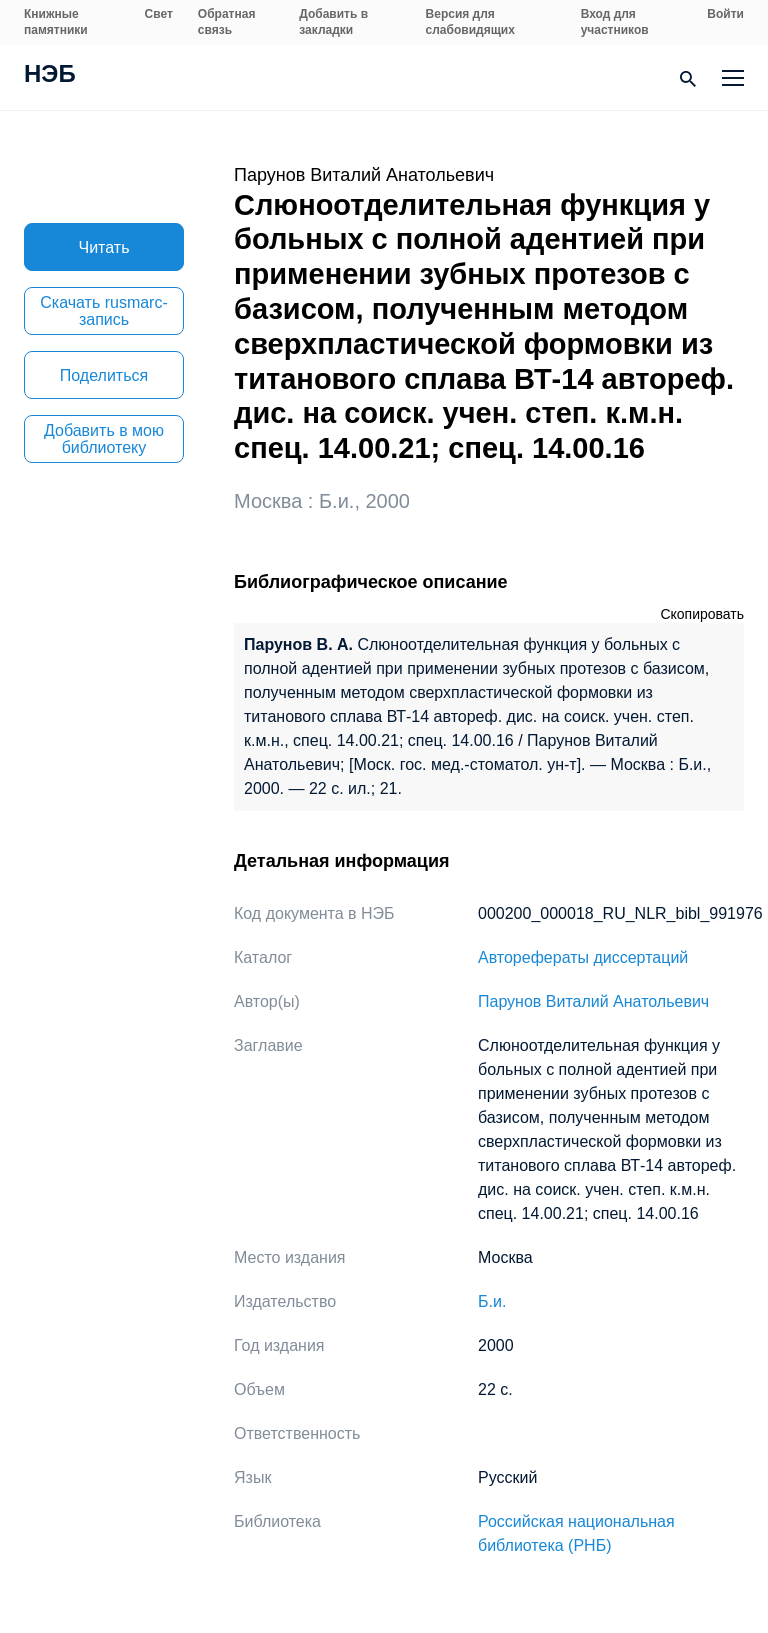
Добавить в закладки (333, 22)
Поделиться (104, 375)
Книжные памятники (56, 22)
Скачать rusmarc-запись (104, 311)
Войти (725, 14)
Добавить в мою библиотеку (104, 439)
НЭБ (50, 76)
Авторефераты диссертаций (583, 957)
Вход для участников (615, 22)
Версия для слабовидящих (470, 22)
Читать (104, 247)
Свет (159, 14)
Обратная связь (227, 22)
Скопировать (702, 614)
